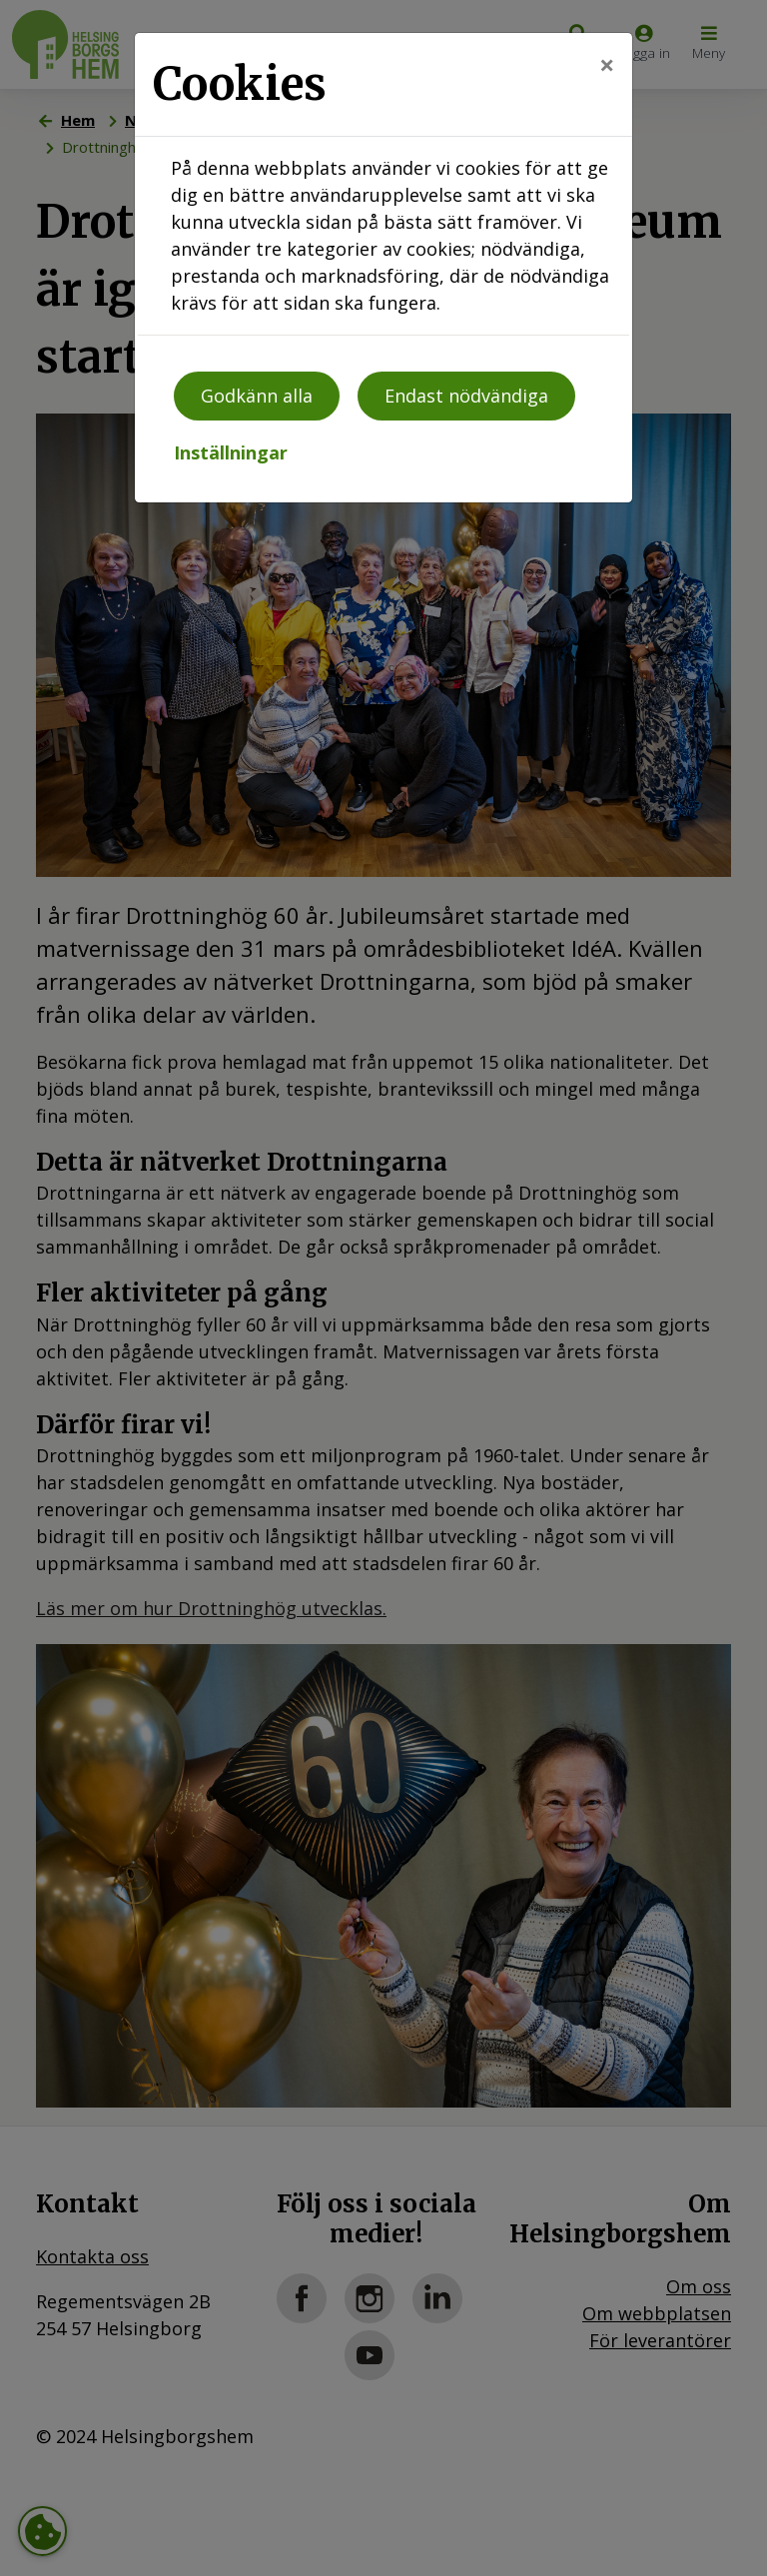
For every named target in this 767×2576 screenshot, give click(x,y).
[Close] (606, 64)
